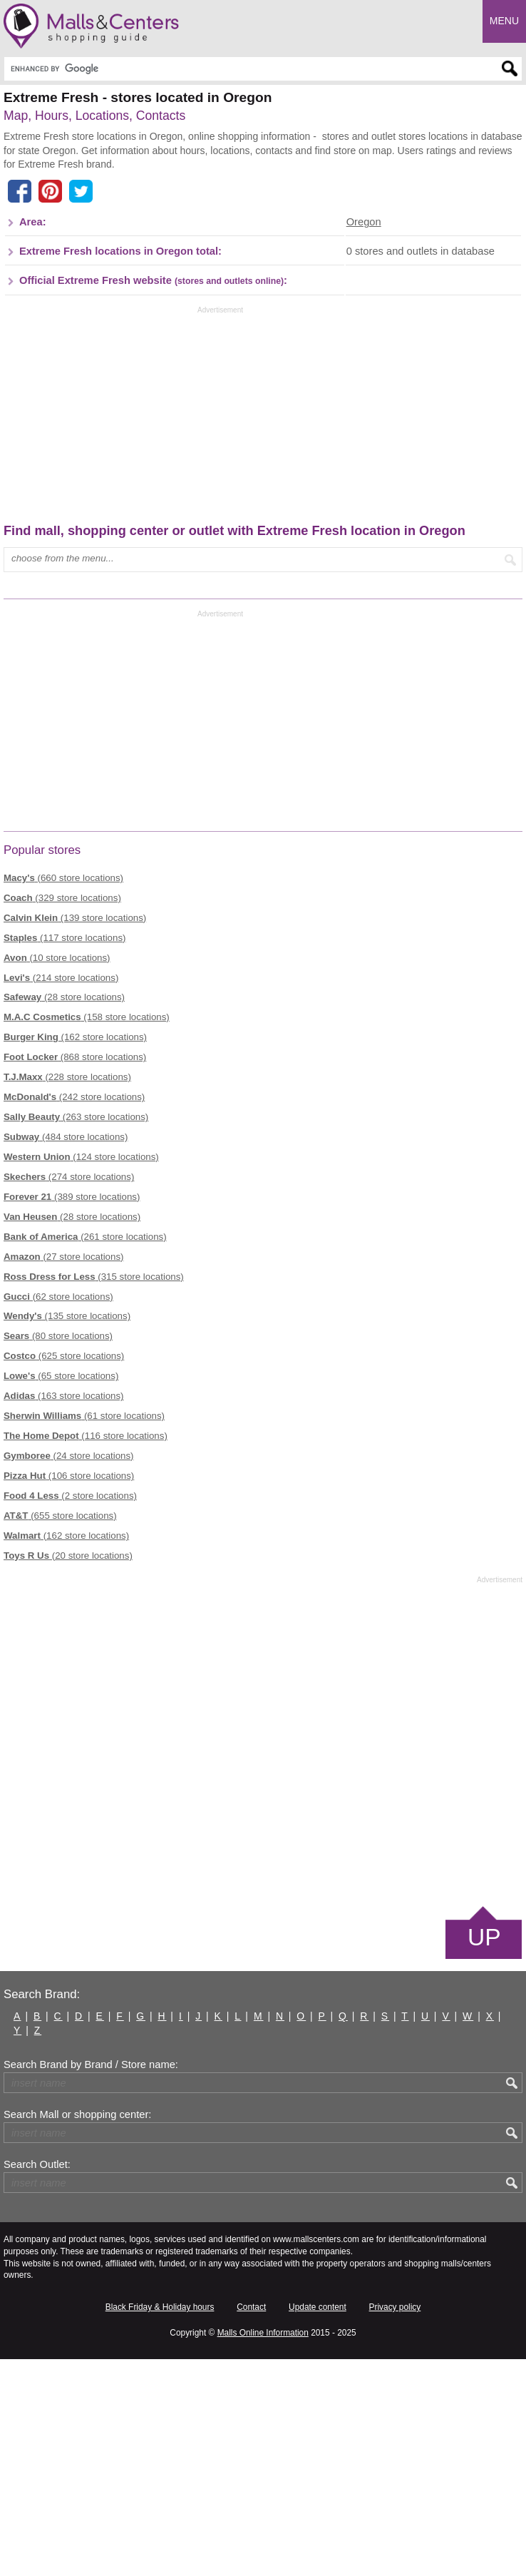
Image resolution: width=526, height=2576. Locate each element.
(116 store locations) (85, 1652)
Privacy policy (395, 2524)
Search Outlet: (37, 2381)
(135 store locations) (67, 1532)
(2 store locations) (70, 1711)
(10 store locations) (57, 1174)
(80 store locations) (58, 1552)
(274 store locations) (69, 1393)
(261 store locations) (85, 1452)
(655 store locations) (60, 1731)
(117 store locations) (64, 1154)
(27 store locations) (64, 1472)
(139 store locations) (75, 1134)
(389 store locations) (72, 1412)
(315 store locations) (94, 1492)
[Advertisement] (123, 242)
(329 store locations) (62, 1114)
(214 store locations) (61, 1193)
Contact (251, 2524)
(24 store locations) (69, 1672)
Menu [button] (504, 20)
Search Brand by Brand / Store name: (91, 2281)
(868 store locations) (75, 1273)
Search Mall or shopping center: (77, 2331)
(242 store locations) (74, 1313)
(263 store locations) (76, 1333)
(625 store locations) (64, 1572)
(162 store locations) (75, 1253)
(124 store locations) (81, 1373)
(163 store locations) (64, 1612)
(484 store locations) (66, 1353)
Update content (317, 2524)
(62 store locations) (58, 1512)
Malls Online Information (263, 2549)
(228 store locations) (67, 1293)
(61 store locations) (84, 1632)
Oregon (363, 438)
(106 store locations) (69, 1692)
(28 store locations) (64, 1213)
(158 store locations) (87, 1233)
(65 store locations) (61, 1592)
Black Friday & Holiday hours (160, 2524)
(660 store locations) (63, 1094)
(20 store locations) (68, 1771)
